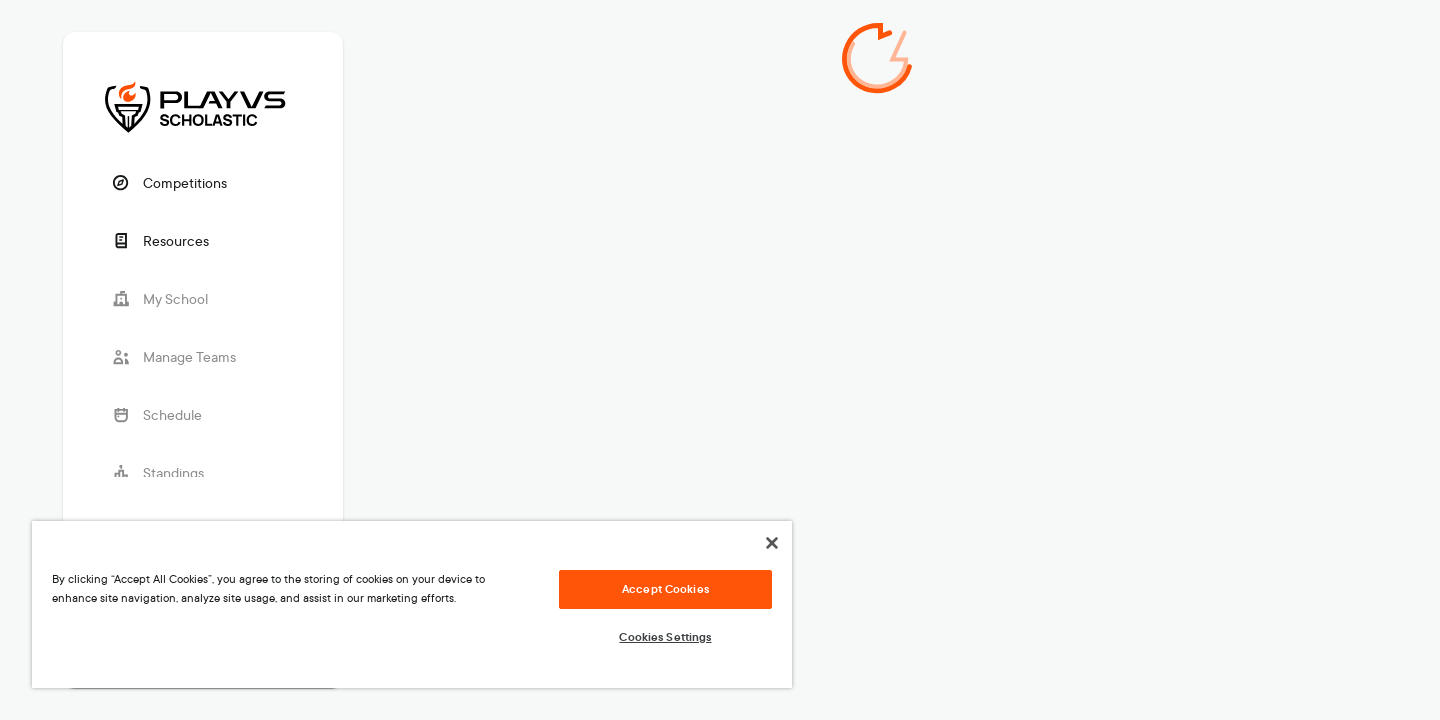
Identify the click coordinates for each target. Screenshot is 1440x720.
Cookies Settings (665, 637)
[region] (412, 604)
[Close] (772, 543)
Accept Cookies (665, 589)
